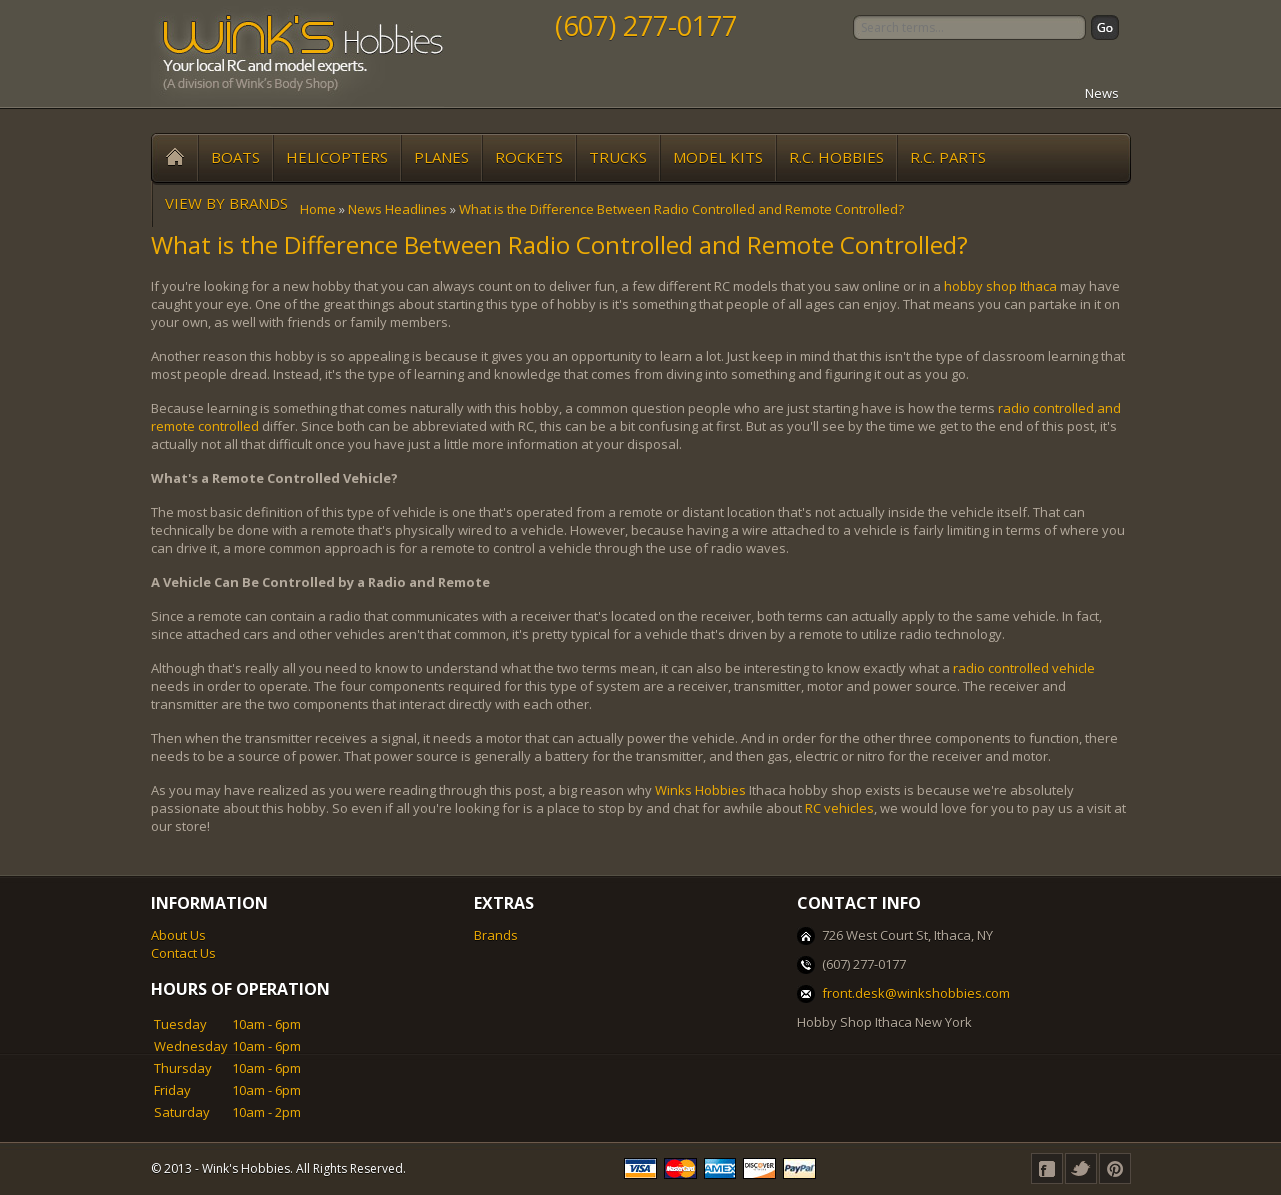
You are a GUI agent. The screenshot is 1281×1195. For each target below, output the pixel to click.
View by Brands (226, 203)
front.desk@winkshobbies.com (916, 993)
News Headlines (397, 209)
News (1102, 93)
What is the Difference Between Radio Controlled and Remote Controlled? (681, 209)
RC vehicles (839, 808)
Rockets (529, 157)
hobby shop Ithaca (1000, 286)
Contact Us (183, 953)
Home (318, 209)
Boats (235, 157)
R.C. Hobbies (836, 157)
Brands (496, 935)
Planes (441, 157)
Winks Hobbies (700, 790)
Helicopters (337, 157)
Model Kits (718, 157)
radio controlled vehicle (1024, 668)
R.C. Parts (948, 157)
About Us (178, 935)
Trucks (618, 157)
